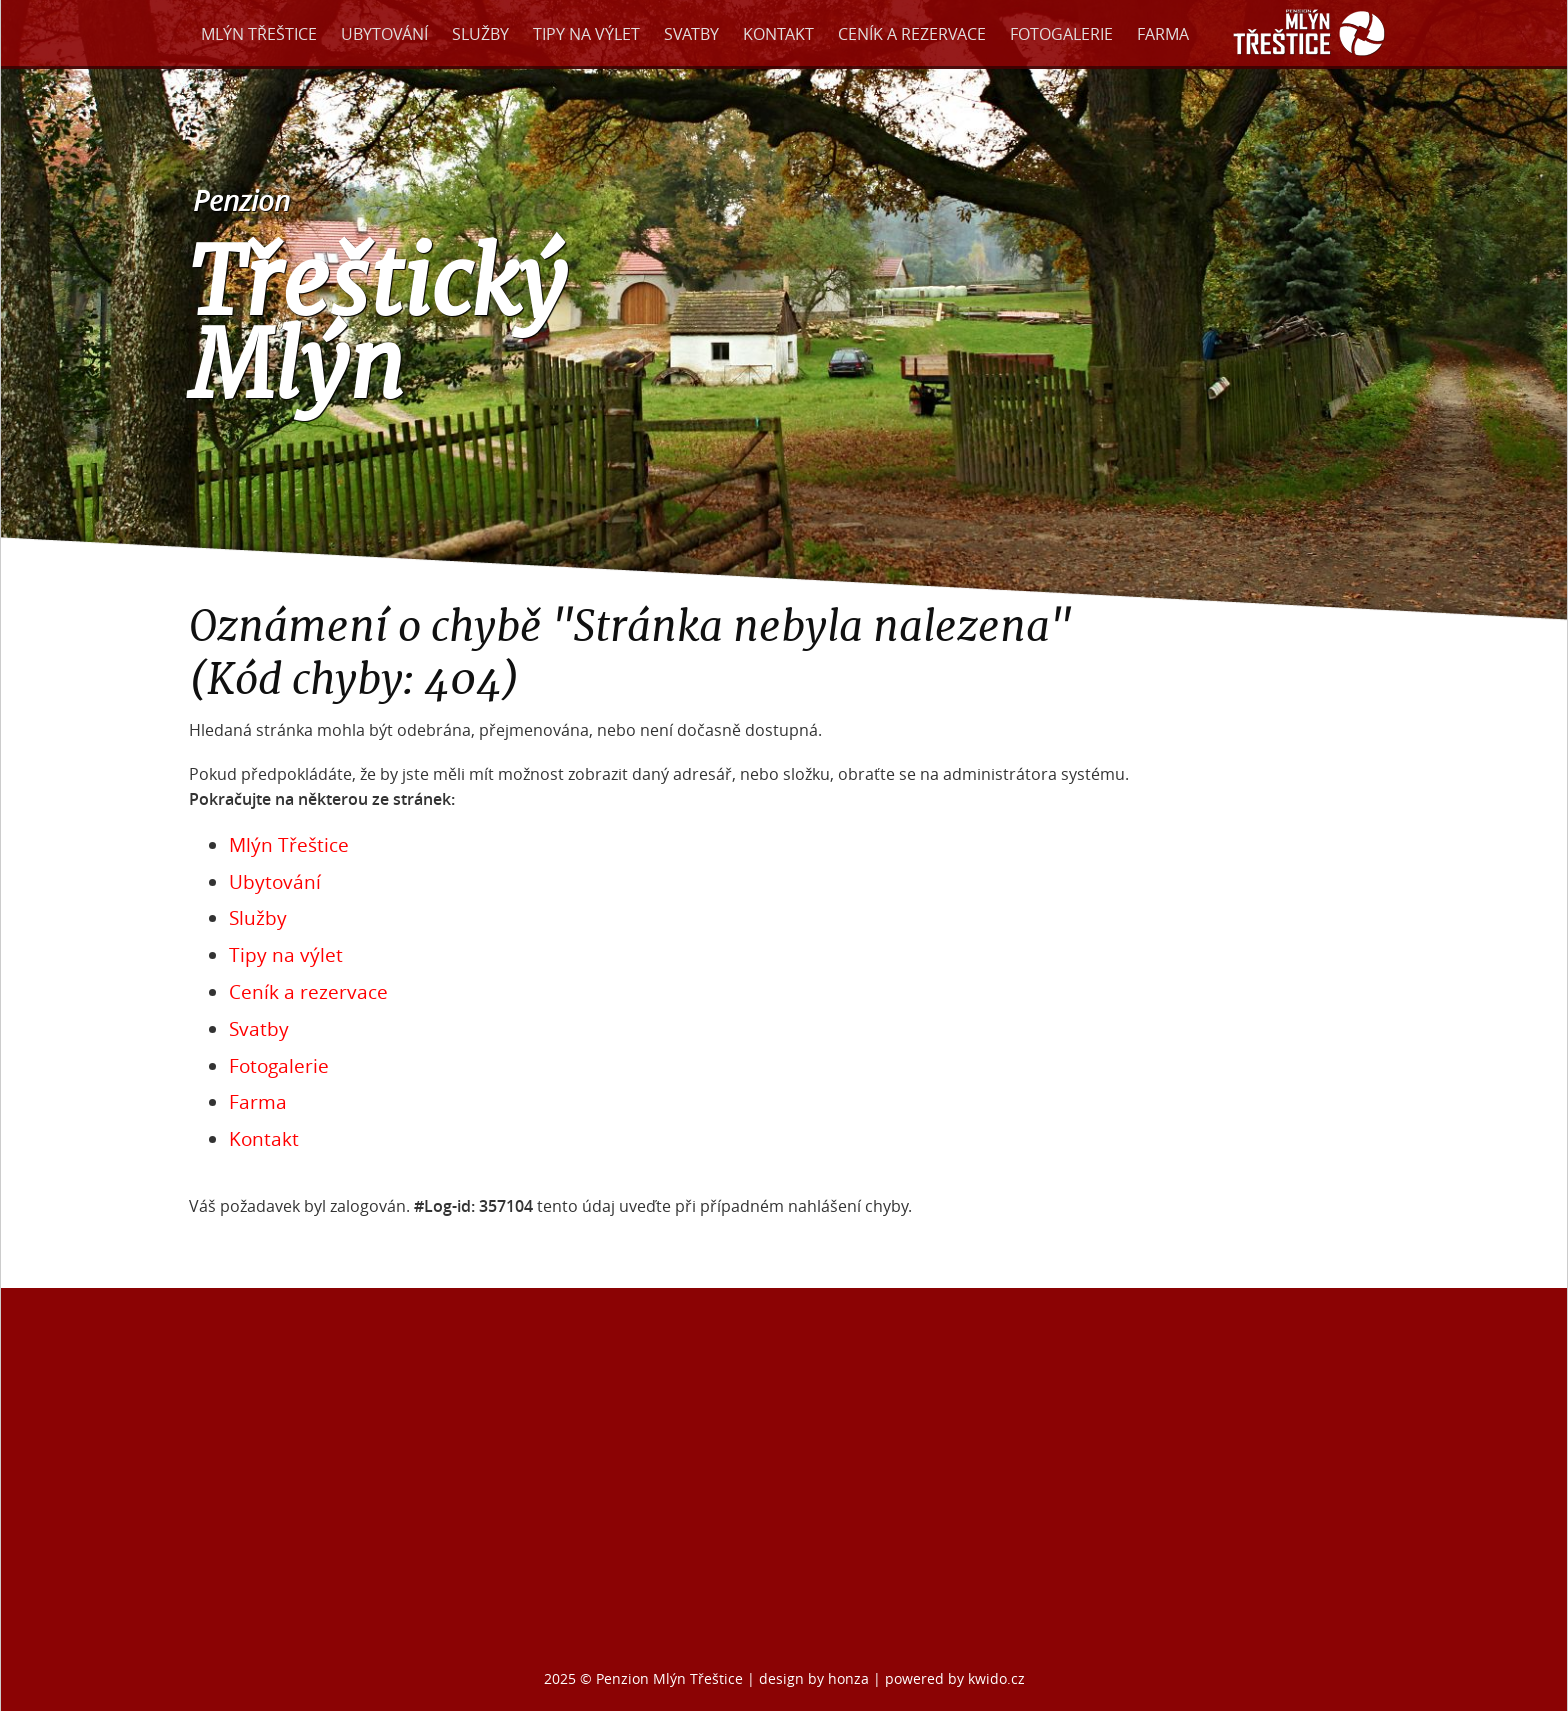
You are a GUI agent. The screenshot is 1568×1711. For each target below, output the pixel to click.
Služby (480, 34)
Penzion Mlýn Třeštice (669, 1678)
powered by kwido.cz (955, 1678)
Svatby (691, 34)
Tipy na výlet (586, 34)
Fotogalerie (1061, 34)
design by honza (816, 1678)
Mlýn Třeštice (259, 34)
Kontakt (778, 34)
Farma (1163, 34)
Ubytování (384, 34)
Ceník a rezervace (912, 34)
